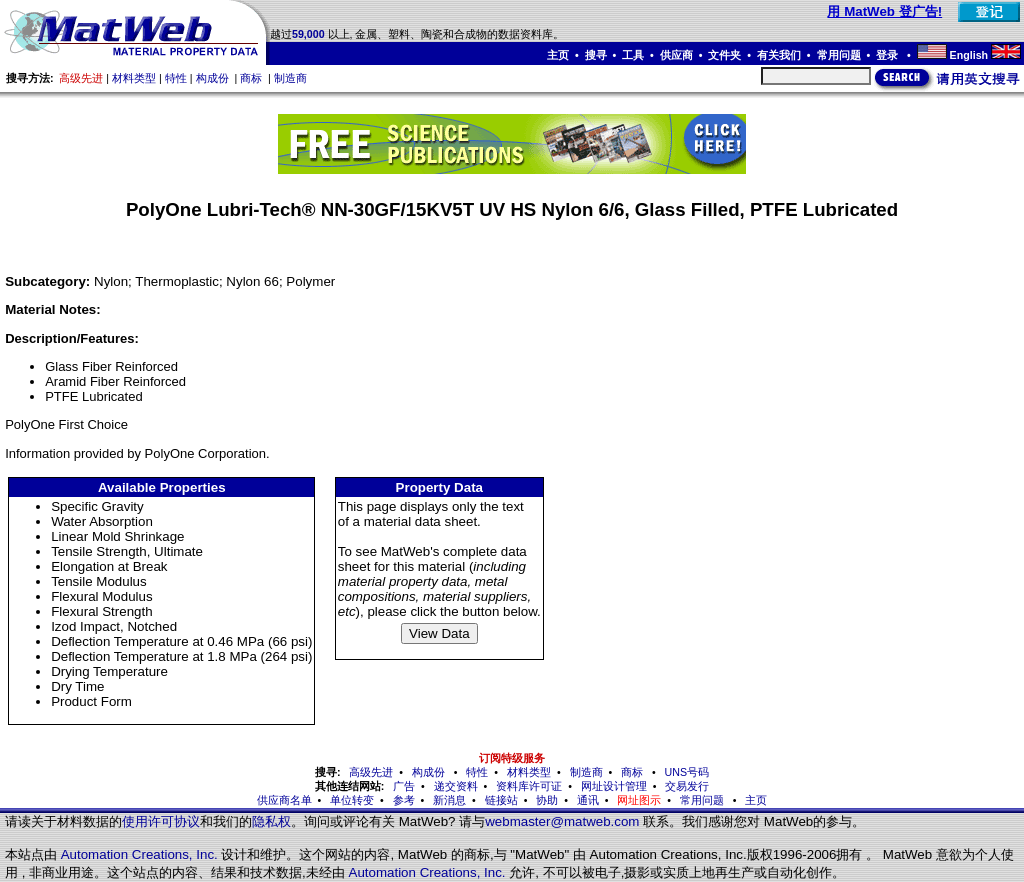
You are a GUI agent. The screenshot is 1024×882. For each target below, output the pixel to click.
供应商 (676, 55)
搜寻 (596, 55)
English (969, 55)
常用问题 (839, 55)
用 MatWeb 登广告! (884, 11)
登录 (888, 55)
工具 (633, 55)
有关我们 (779, 55)
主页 (558, 55)
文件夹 (724, 55)
